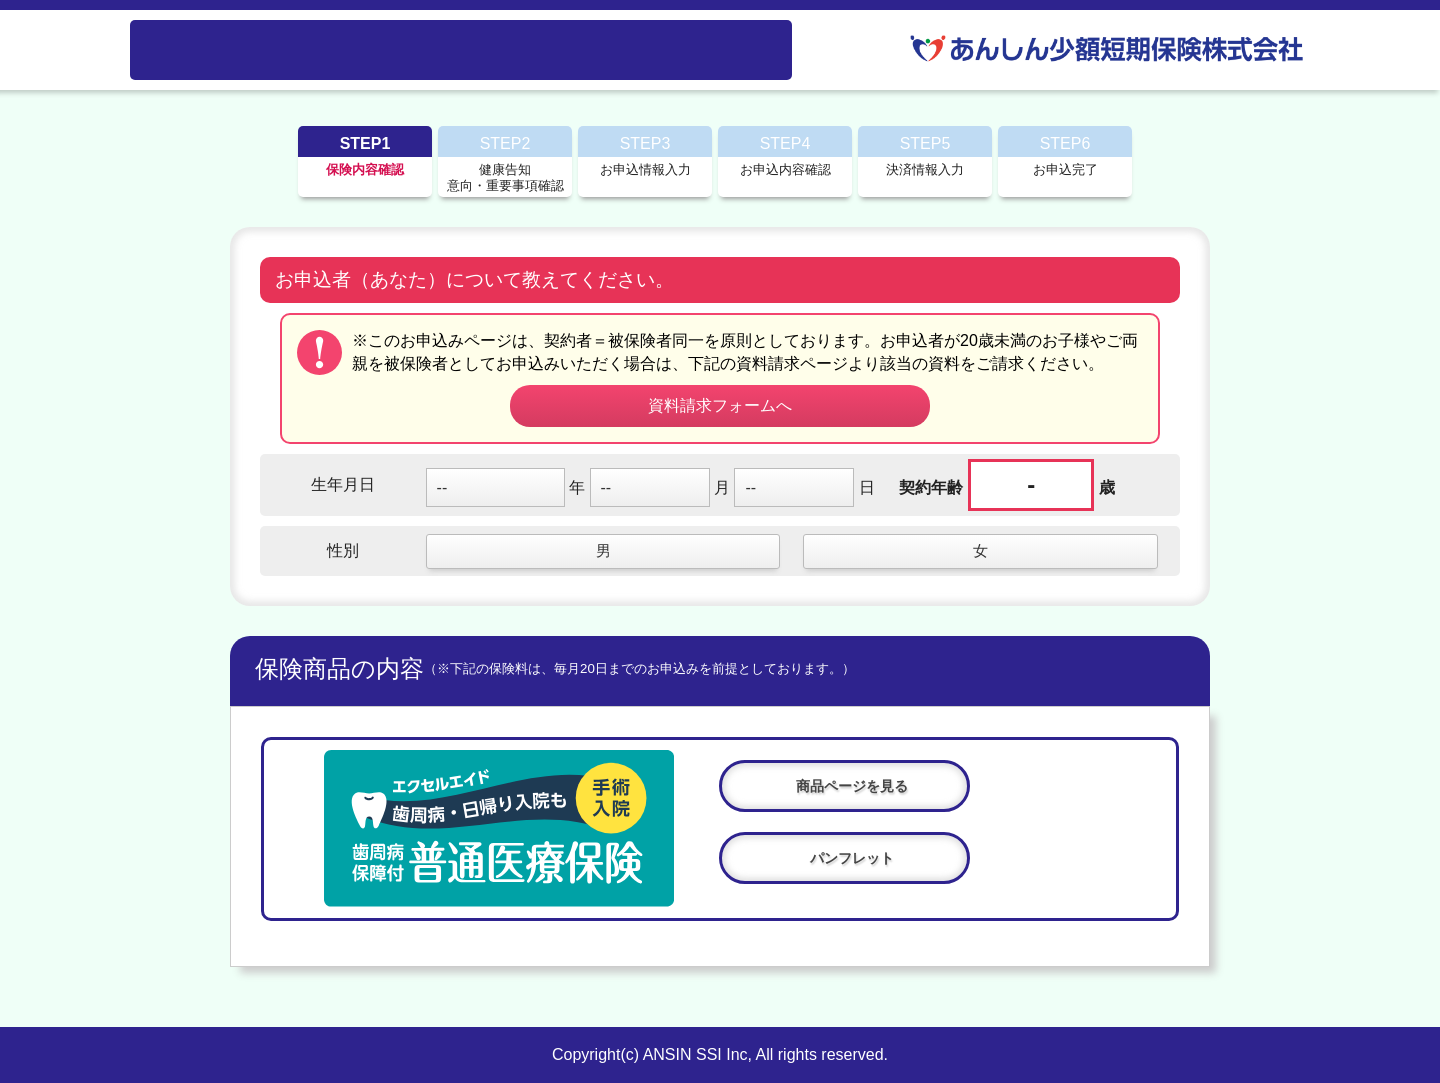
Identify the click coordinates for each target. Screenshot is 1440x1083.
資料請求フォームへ (720, 405)
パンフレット (852, 858)
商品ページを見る (852, 786)
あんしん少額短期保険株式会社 (1110, 48)
